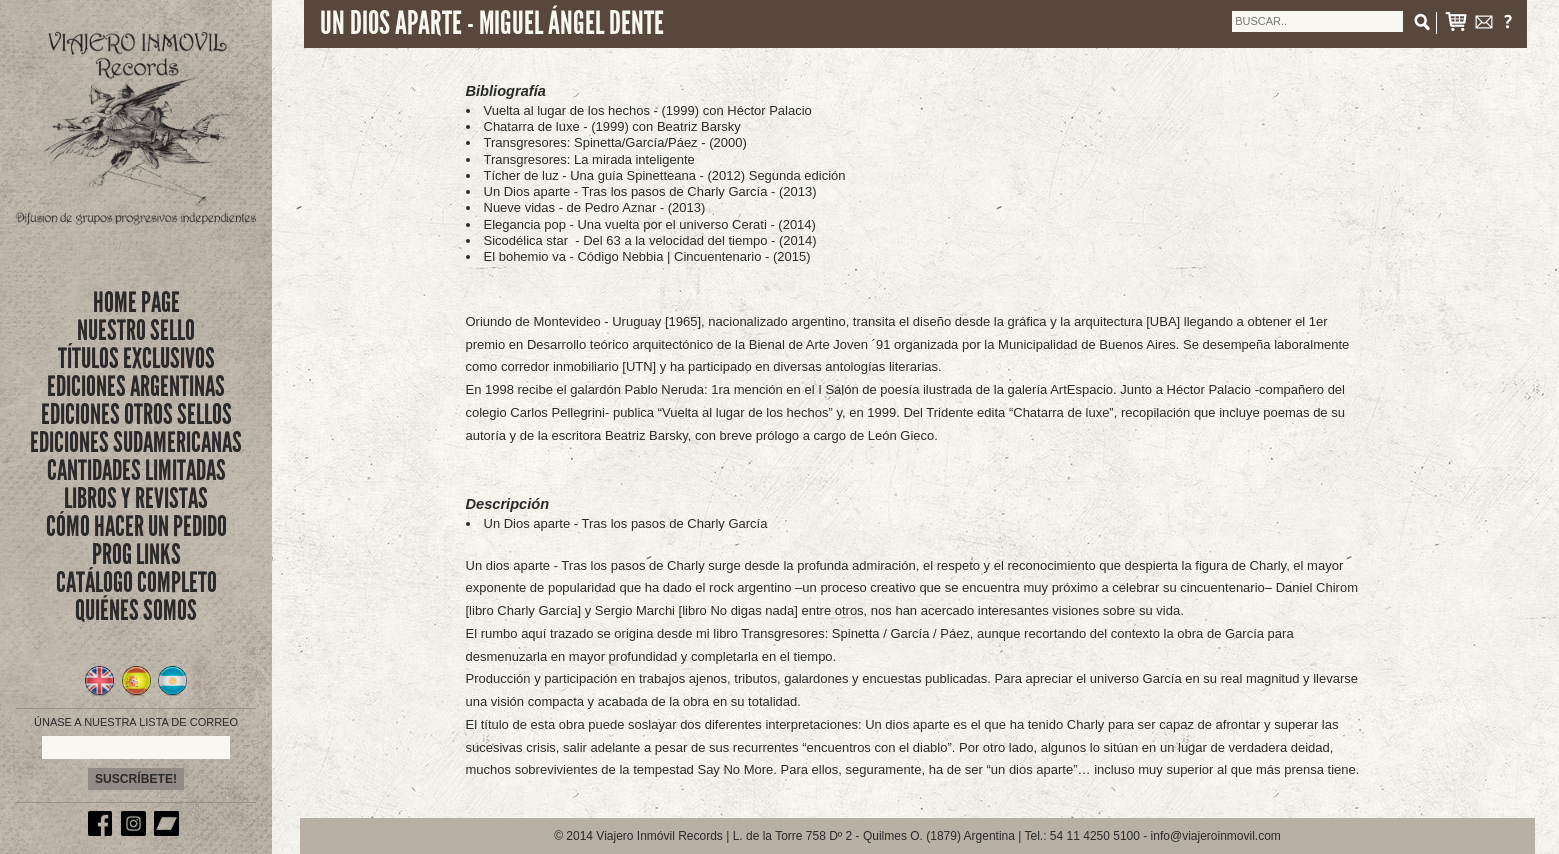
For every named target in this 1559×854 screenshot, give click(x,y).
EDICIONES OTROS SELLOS (136, 414)
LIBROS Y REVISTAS (136, 498)
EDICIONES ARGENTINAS (136, 386)
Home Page (136, 302)
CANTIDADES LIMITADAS (136, 470)
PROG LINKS (136, 554)
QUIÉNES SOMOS (136, 610)
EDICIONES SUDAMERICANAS (136, 442)
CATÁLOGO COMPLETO (136, 582)
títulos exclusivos (136, 358)
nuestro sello (136, 330)
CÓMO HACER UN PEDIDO (136, 526)
